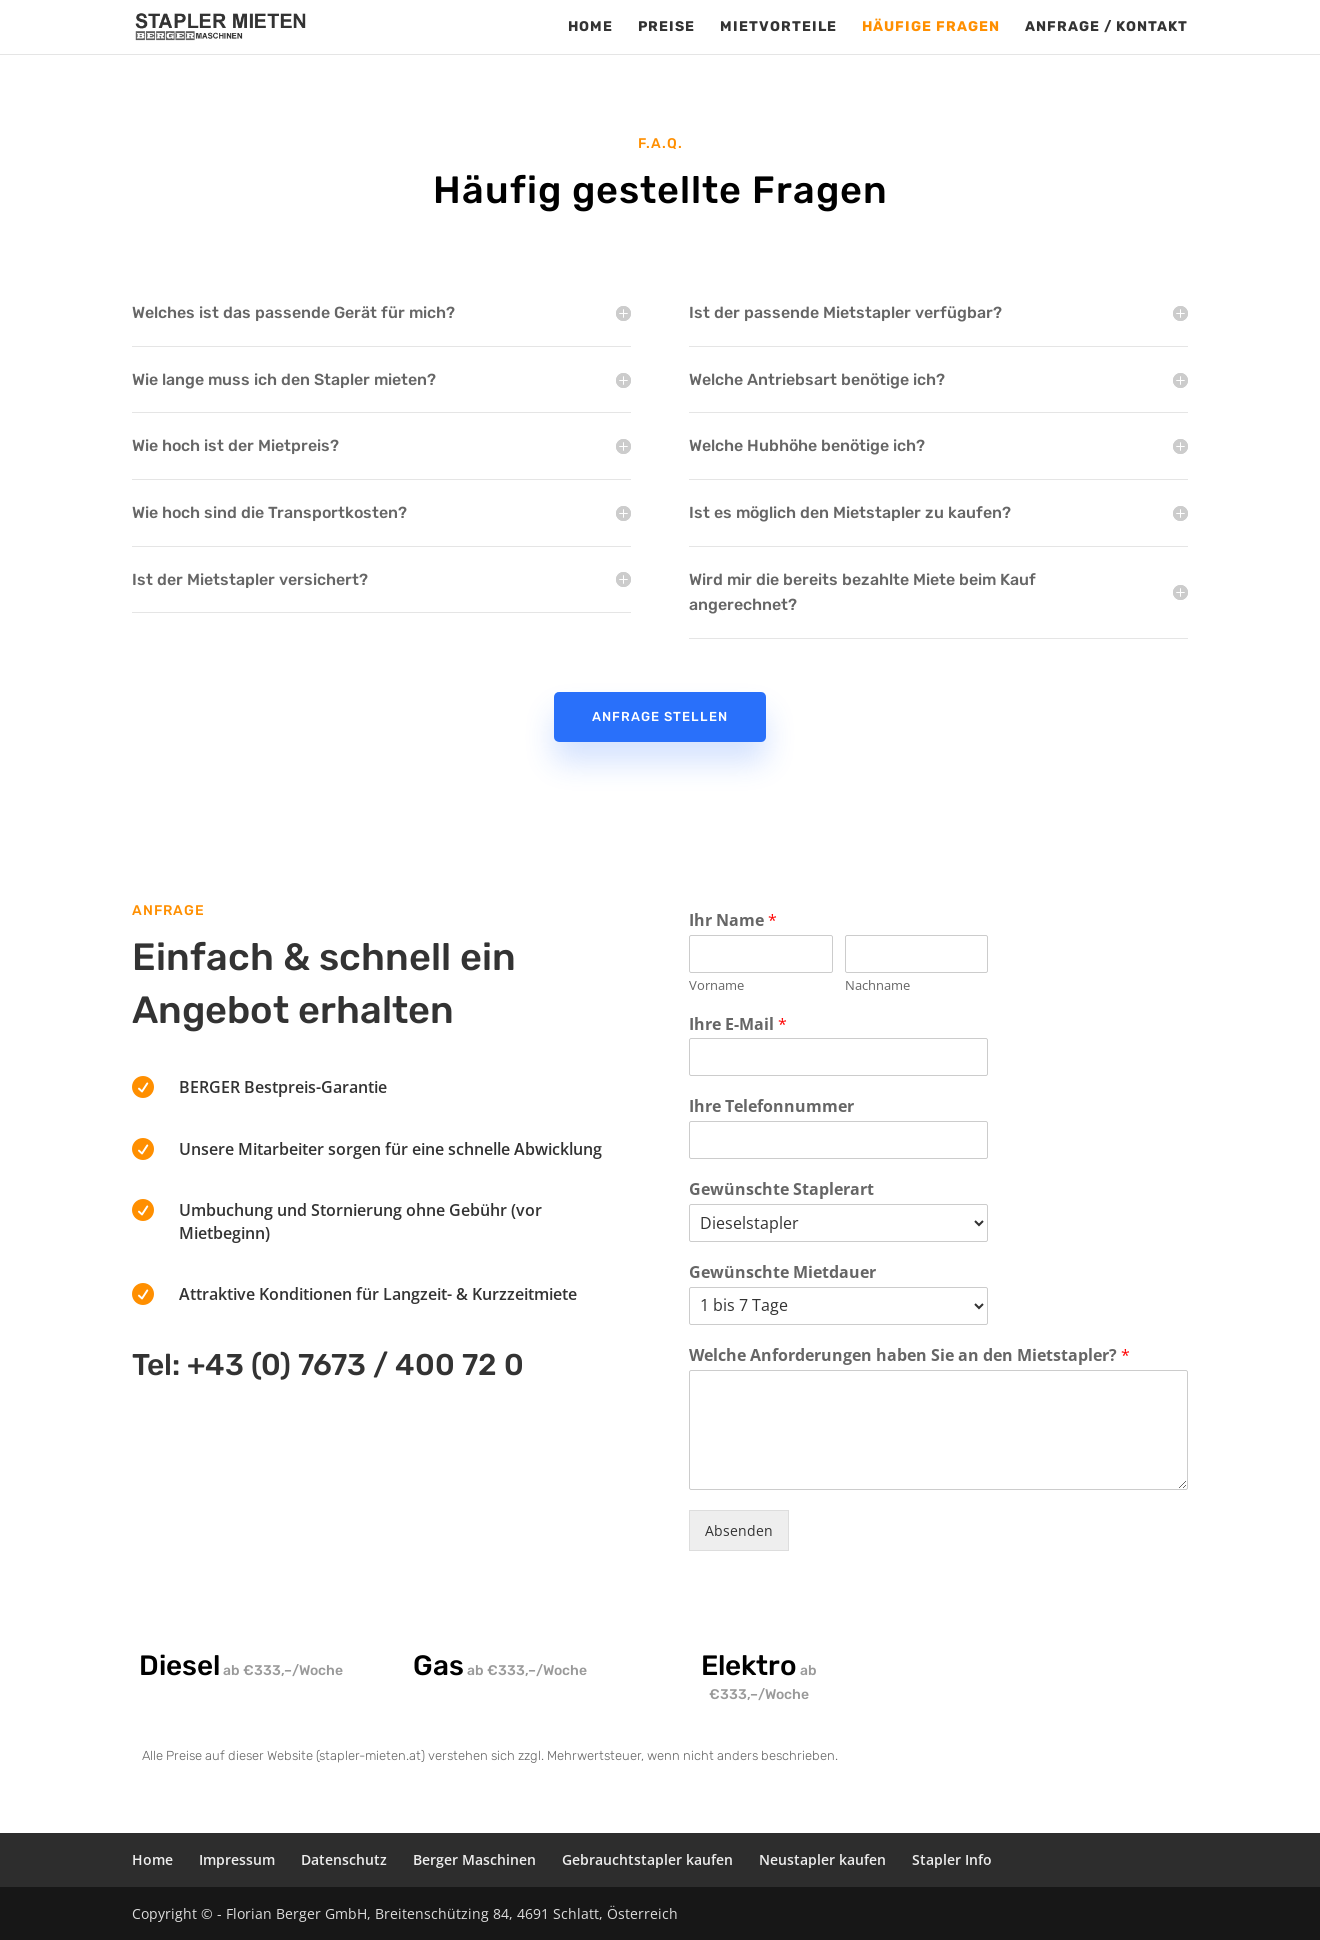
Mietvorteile (778, 27)
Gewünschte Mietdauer (782, 1272)
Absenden (739, 1530)
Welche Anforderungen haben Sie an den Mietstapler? (909, 1355)
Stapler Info (952, 1859)
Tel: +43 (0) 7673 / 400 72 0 (328, 1365)
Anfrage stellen (660, 716)
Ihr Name (733, 920)
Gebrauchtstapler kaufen (647, 1859)
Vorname (716, 985)
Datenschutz (344, 1859)
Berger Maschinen (474, 1859)
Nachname (877, 985)
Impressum (237, 1859)
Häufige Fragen (931, 27)
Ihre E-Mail (738, 1024)
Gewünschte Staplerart (781, 1189)
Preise (666, 27)
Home (590, 27)
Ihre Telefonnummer (771, 1106)
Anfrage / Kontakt (1106, 27)
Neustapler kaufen (822, 1859)
